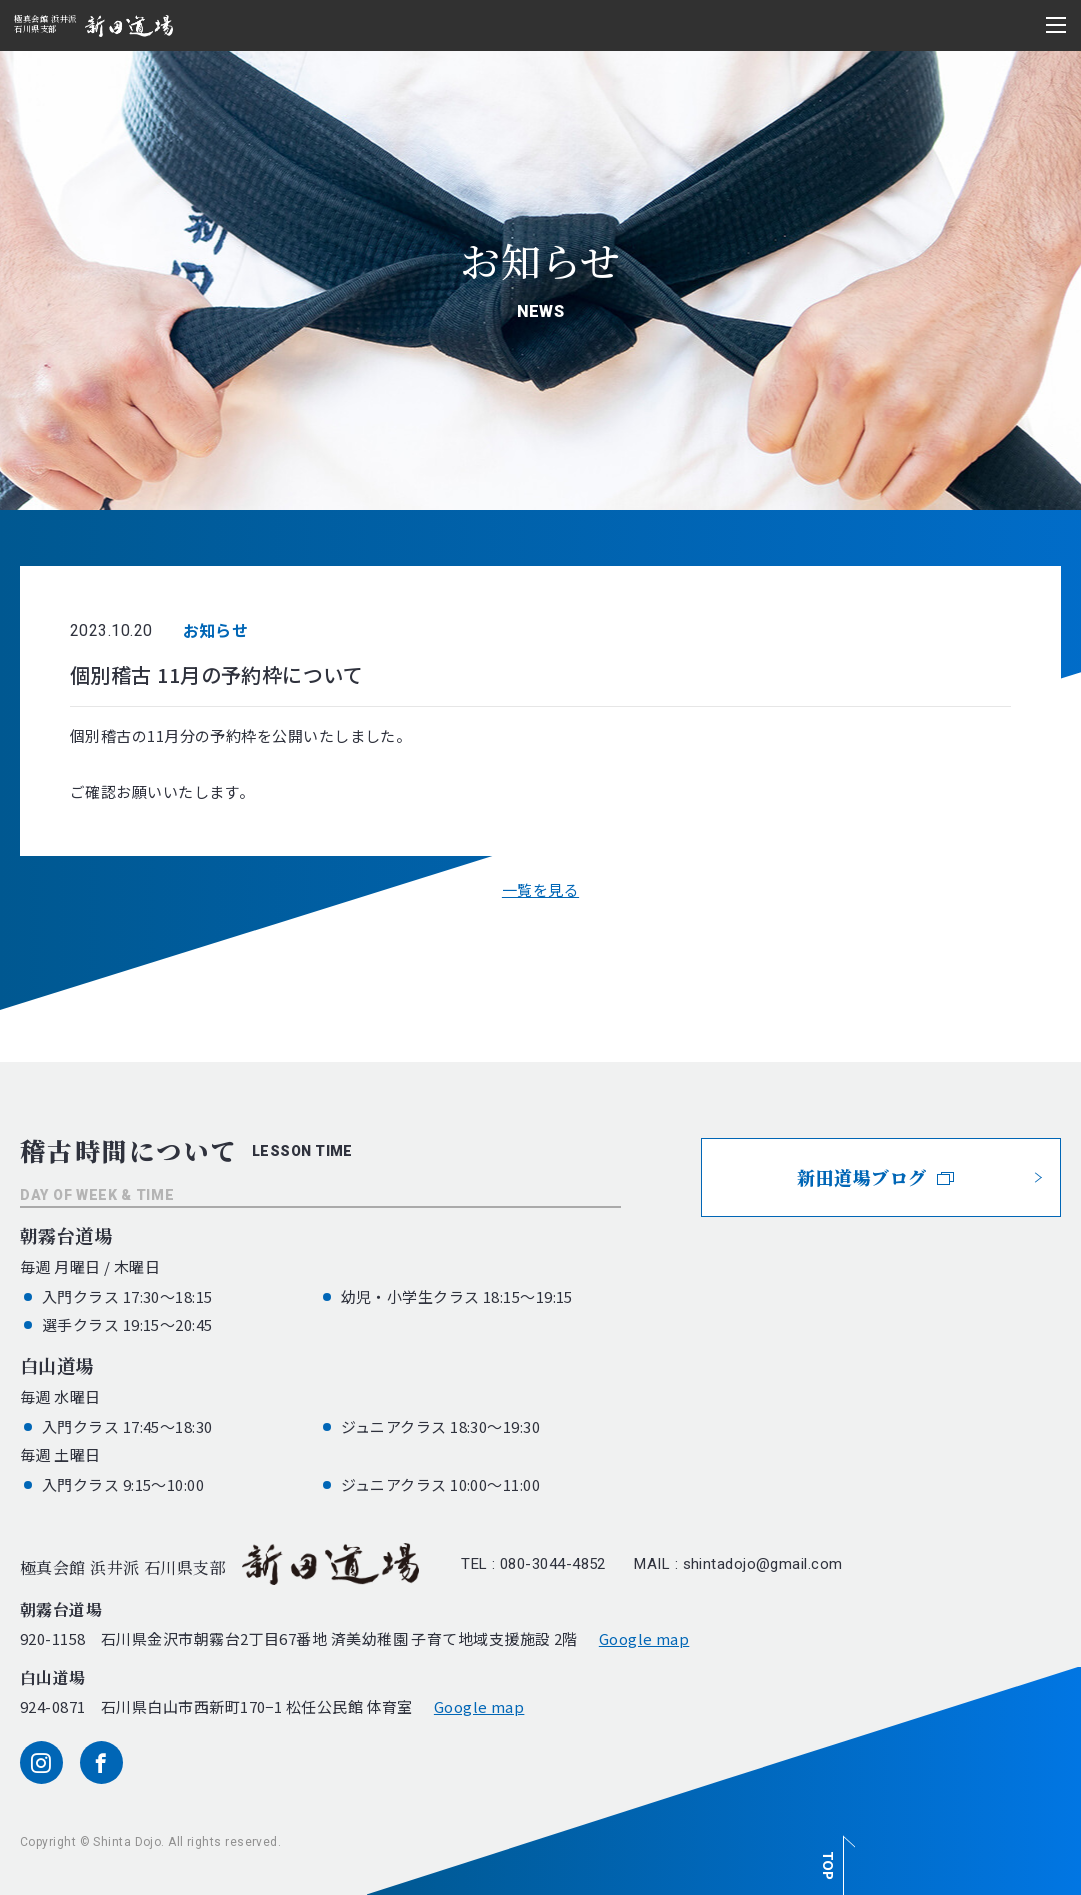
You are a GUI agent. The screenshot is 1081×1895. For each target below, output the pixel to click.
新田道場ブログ (875, 1177)
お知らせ (216, 630)
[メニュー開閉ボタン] (1056, 25)
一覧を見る (540, 889)
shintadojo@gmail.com (763, 1564)
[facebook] (101, 1762)
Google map (644, 1638)
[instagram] (41, 1762)
